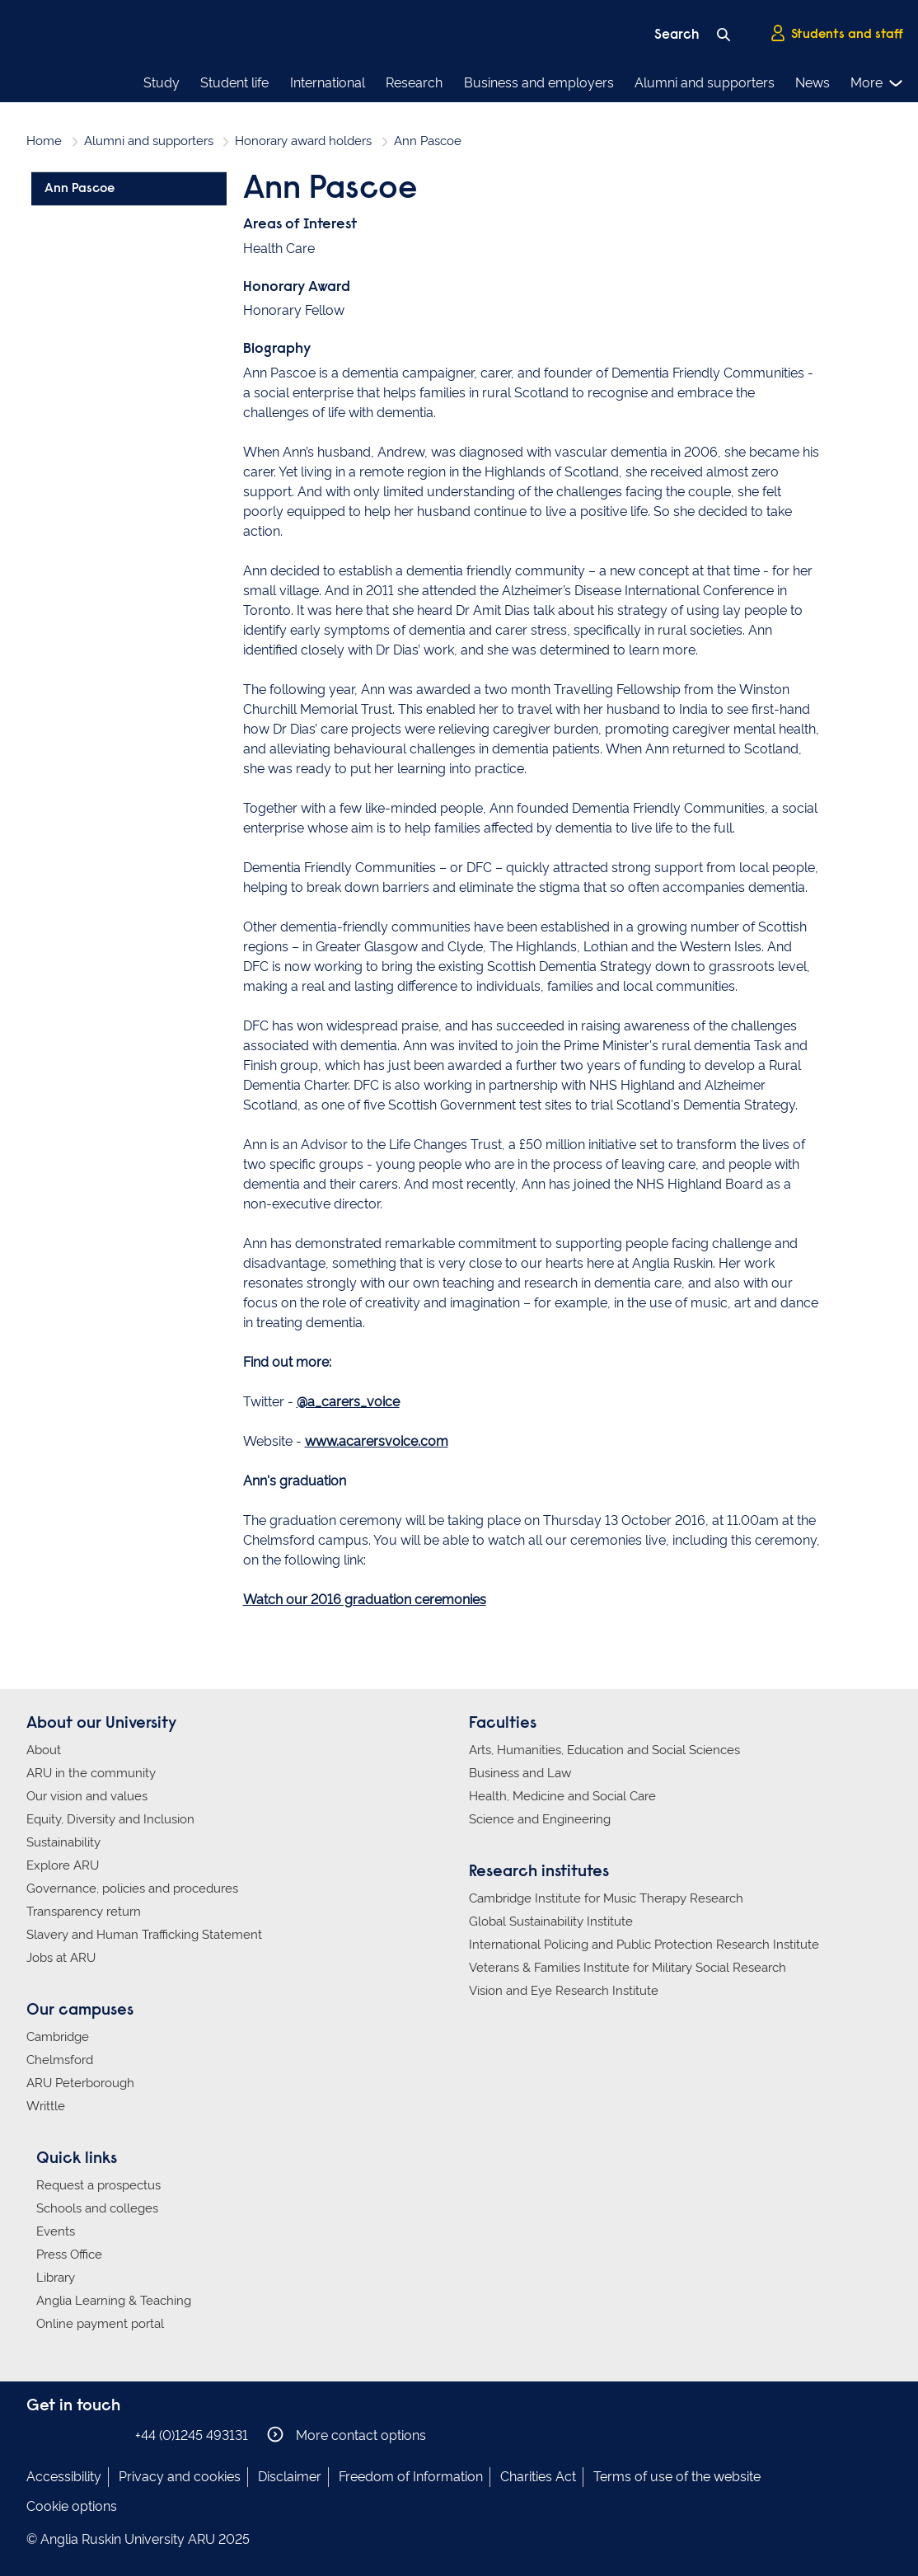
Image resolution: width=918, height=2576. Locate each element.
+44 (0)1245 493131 (191, 2435)
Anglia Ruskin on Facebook (37, 2434)
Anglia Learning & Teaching (113, 2300)
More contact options (346, 2434)
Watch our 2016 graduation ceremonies (364, 1599)
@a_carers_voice (348, 1402)
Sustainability (63, 1842)
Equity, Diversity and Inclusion (110, 1819)
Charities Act (538, 2477)
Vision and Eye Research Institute (563, 1990)
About (43, 1750)
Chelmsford (59, 2060)
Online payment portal (100, 2323)
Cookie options (71, 2506)
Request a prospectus (98, 2185)
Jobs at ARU (61, 1957)
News (812, 83)
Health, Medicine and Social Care (562, 1796)
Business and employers (539, 83)
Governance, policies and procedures (132, 1888)
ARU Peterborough (80, 2083)
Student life (234, 83)
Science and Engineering (540, 1819)
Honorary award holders (303, 141)
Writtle (45, 2106)
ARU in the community (91, 1773)
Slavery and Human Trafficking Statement (144, 1934)
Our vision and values (87, 1796)
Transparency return (83, 1911)
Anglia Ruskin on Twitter (86, 2434)
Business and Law (520, 1773)
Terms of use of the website (677, 2477)
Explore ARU (62, 1865)
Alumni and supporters (705, 83)
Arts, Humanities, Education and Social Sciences (604, 1750)
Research (414, 83)
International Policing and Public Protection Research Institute (644, 1944)
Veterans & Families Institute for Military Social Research (627, 1967)
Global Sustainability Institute (551, 1921)
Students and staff (836, 33)
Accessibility (63, 2477)
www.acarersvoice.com (376, 1441)
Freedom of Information (411, 2477)
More (877, 83)
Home (44, 141)
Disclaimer (289, 2477)
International (327, 83)
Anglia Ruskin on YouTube (111, 2434)
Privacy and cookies (180, 2477)
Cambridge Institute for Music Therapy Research (606, 1898)
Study (161, 83)
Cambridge (57, 2036)
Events (55, 2231)
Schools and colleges (97, 2208)
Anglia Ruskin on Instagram (62, 2434)
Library (55, 2277)
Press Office (69, 2254)
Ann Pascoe (79, 188)
